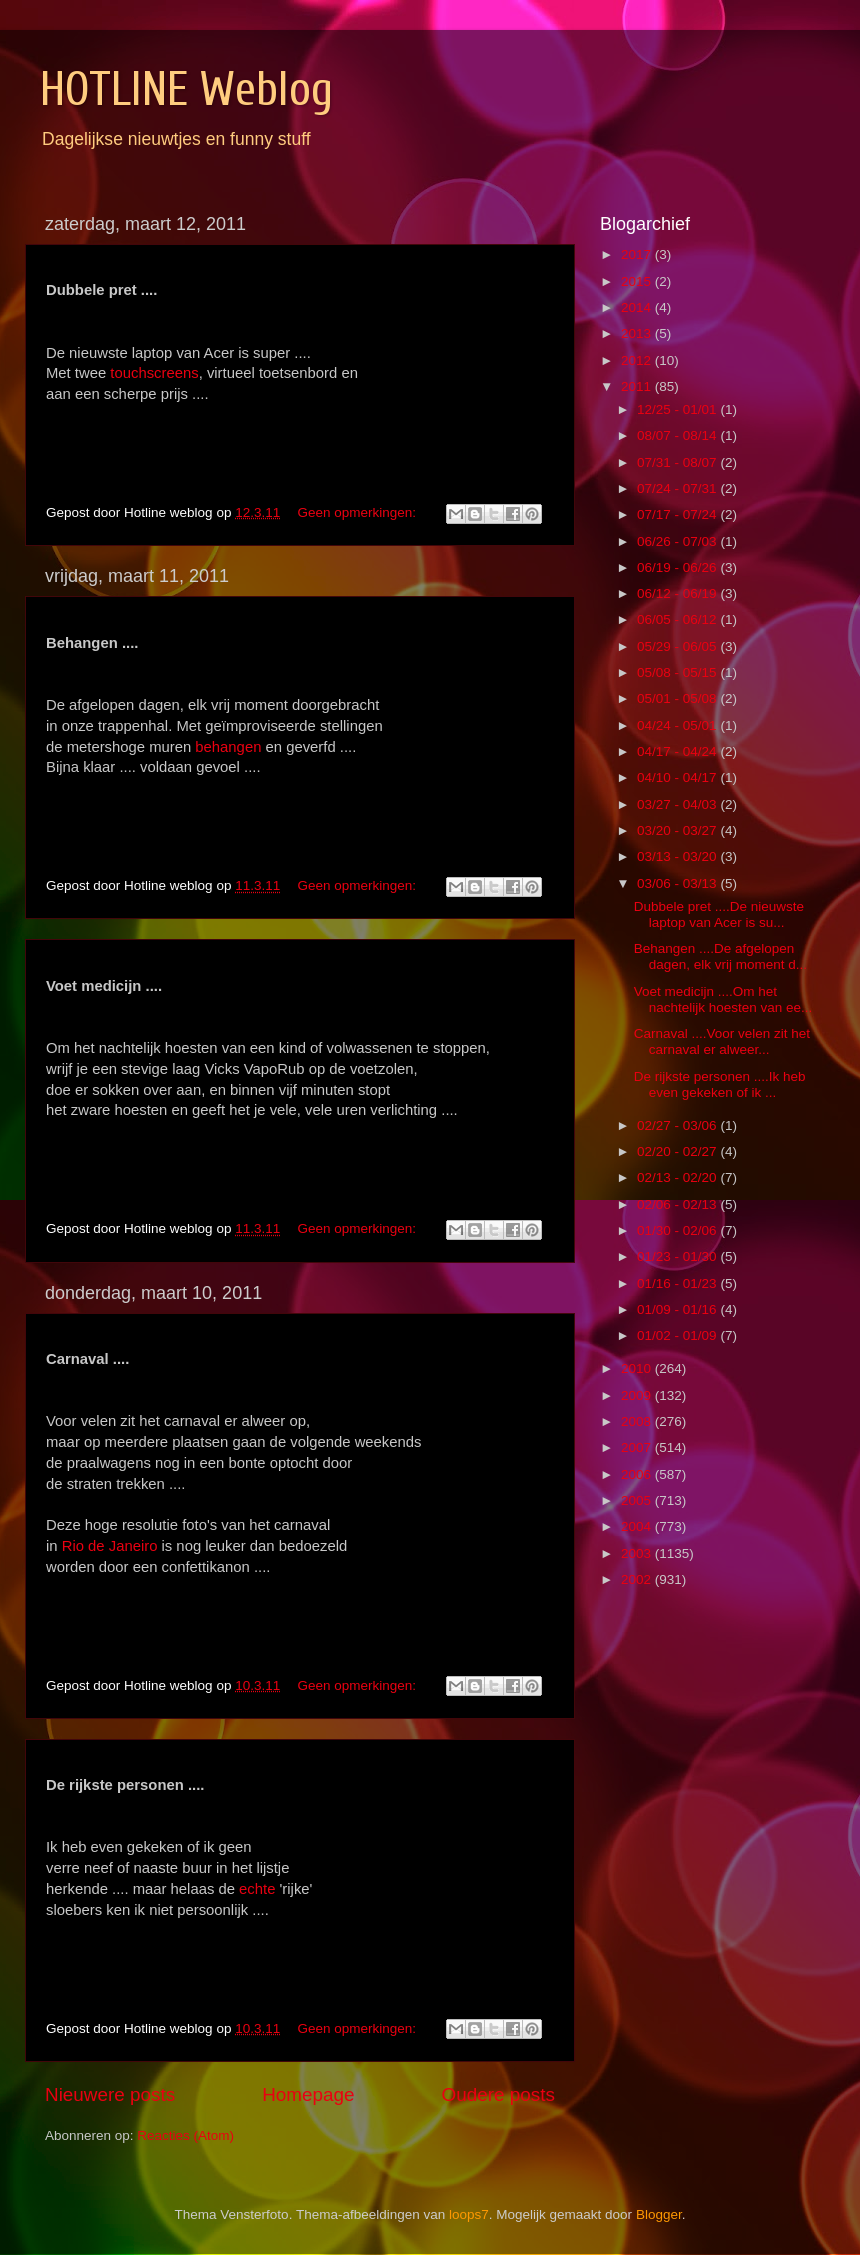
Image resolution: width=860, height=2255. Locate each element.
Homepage (308, 2094)
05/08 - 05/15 (678, 672)
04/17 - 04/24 (678, 751)
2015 (638, 281)
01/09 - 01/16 (678, 1309)
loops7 (469, 2214)
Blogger (659, 2214)
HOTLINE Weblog (186, 89)
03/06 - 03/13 (678, 883)
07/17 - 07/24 (678, 514)
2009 (638, 1395)
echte (257, 1889)
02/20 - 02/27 (678, 1151)
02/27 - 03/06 (678, 1125)
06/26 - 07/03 (678, 541)
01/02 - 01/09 (678, 1335)
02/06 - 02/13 (678, 1204)
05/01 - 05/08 (678, 698)
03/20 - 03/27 (678, 830)
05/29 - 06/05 (678, 646)
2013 (638, 333)
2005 (638, 1500)
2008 (638, 1421)
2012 (638, 360)
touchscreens (154, 373)
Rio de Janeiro (110, 1546)
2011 (638, 386)
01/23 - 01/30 (678, 1256)
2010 (638, 1368)
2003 (638, 1553)
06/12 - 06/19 (678, 593)
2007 (638, 1447)
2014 (638, 307)
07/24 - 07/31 (678, 488)
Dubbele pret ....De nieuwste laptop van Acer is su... (719, 914)
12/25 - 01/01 (678, 409)
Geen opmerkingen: (358, 512)
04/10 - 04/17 (678, 777)
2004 (638, 1526)
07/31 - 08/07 (678, 462)
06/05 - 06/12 (678, 619)
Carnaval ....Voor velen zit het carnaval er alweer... (722, 1041)
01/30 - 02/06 (678, 1230)
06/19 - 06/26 (678, 567)
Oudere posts (498, 2094)
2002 (638, 1579)
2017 (638, 254)
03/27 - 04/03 (678, 804)
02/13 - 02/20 (678, 1177)
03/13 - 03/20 (678, 856)
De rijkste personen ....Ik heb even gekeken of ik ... (720, 1084)
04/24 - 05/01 (678, 725)
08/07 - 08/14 (678, 435)
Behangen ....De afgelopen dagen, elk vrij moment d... (720, 956)
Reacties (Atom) (185, 2135)
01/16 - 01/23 (678, 1283)
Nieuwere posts (110, 2094)
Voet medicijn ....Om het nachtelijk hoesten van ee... (723, 999)
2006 (638, 1474)
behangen (228, 747)
